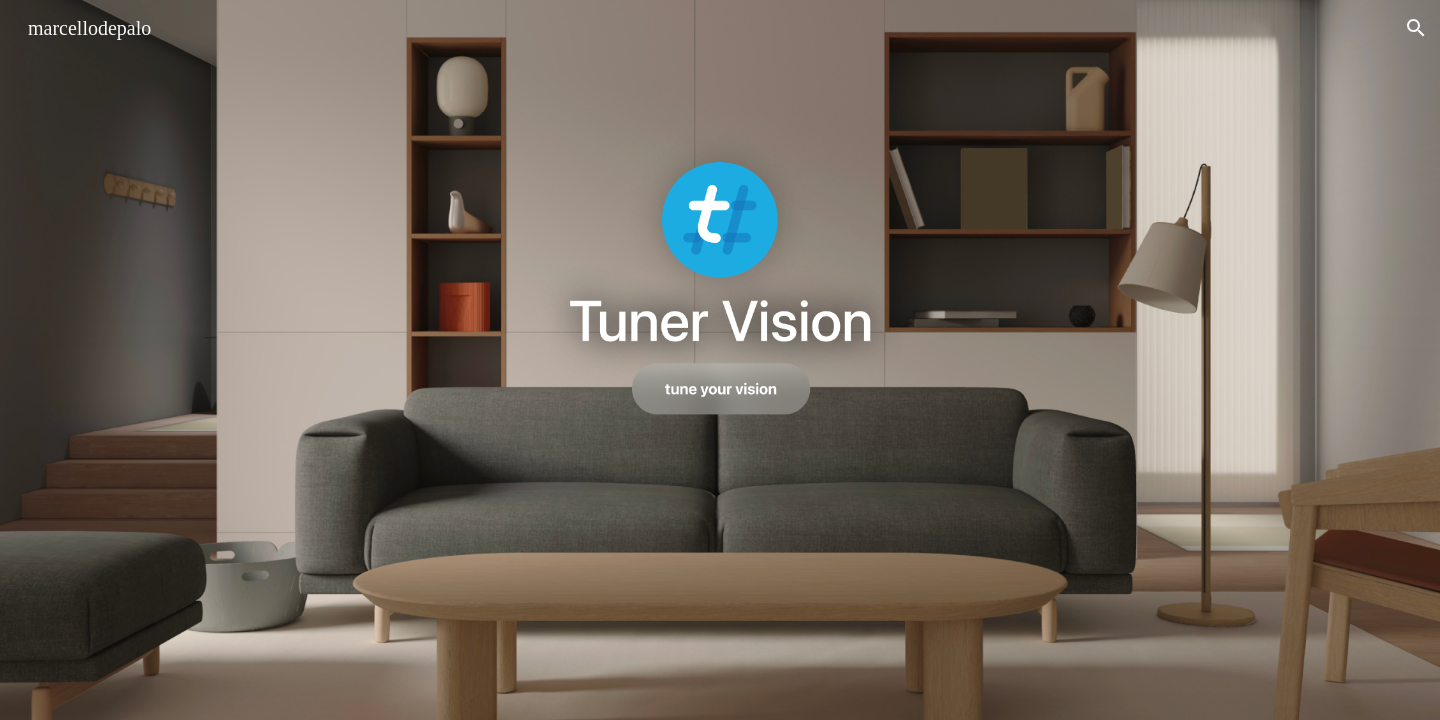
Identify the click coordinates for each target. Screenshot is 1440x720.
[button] (1416, 28)
